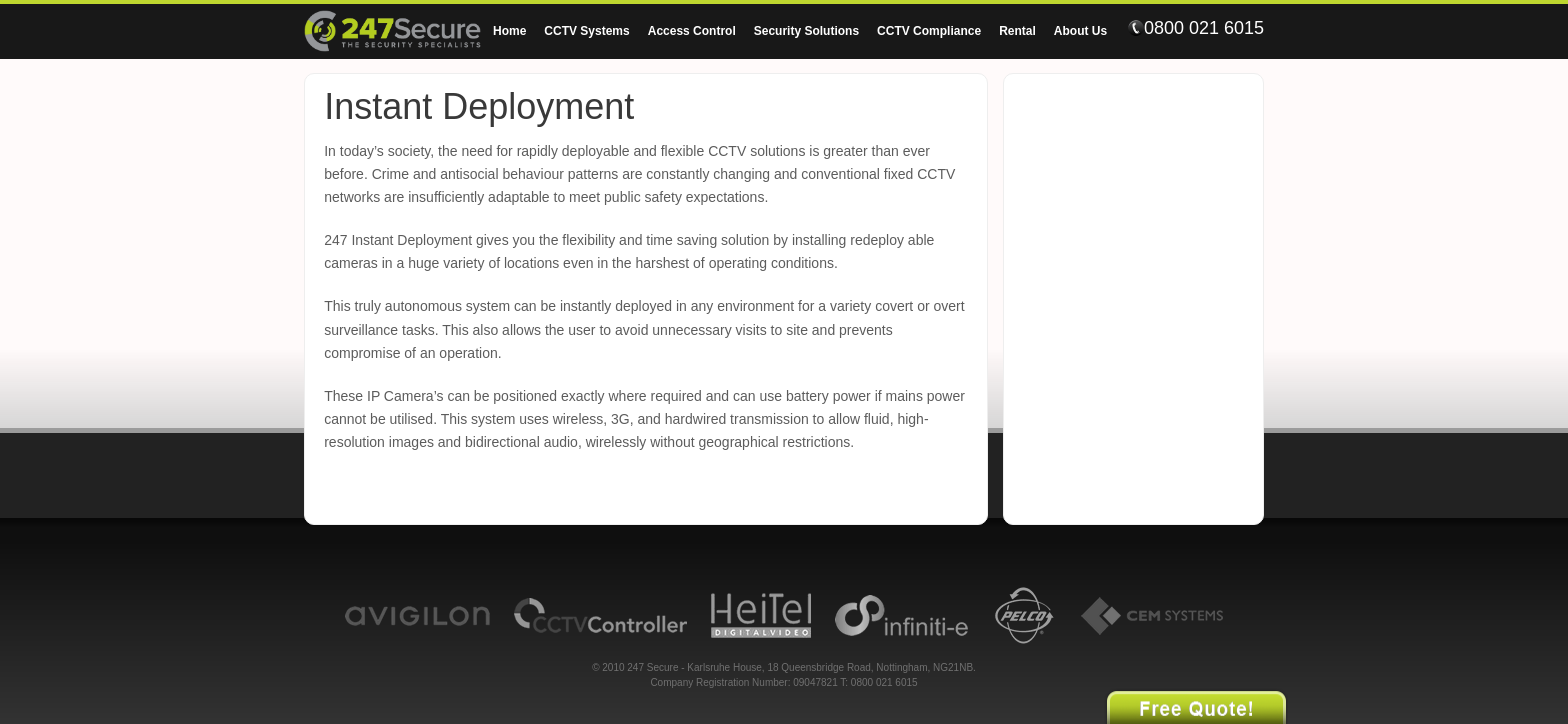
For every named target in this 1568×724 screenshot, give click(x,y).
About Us (1080, 31)
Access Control (692, 31)
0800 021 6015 (1196, 28)
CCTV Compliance (929, 31)
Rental (1017, 31)
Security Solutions (806, 31)
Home (509, 31)
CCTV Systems (586, 31)
